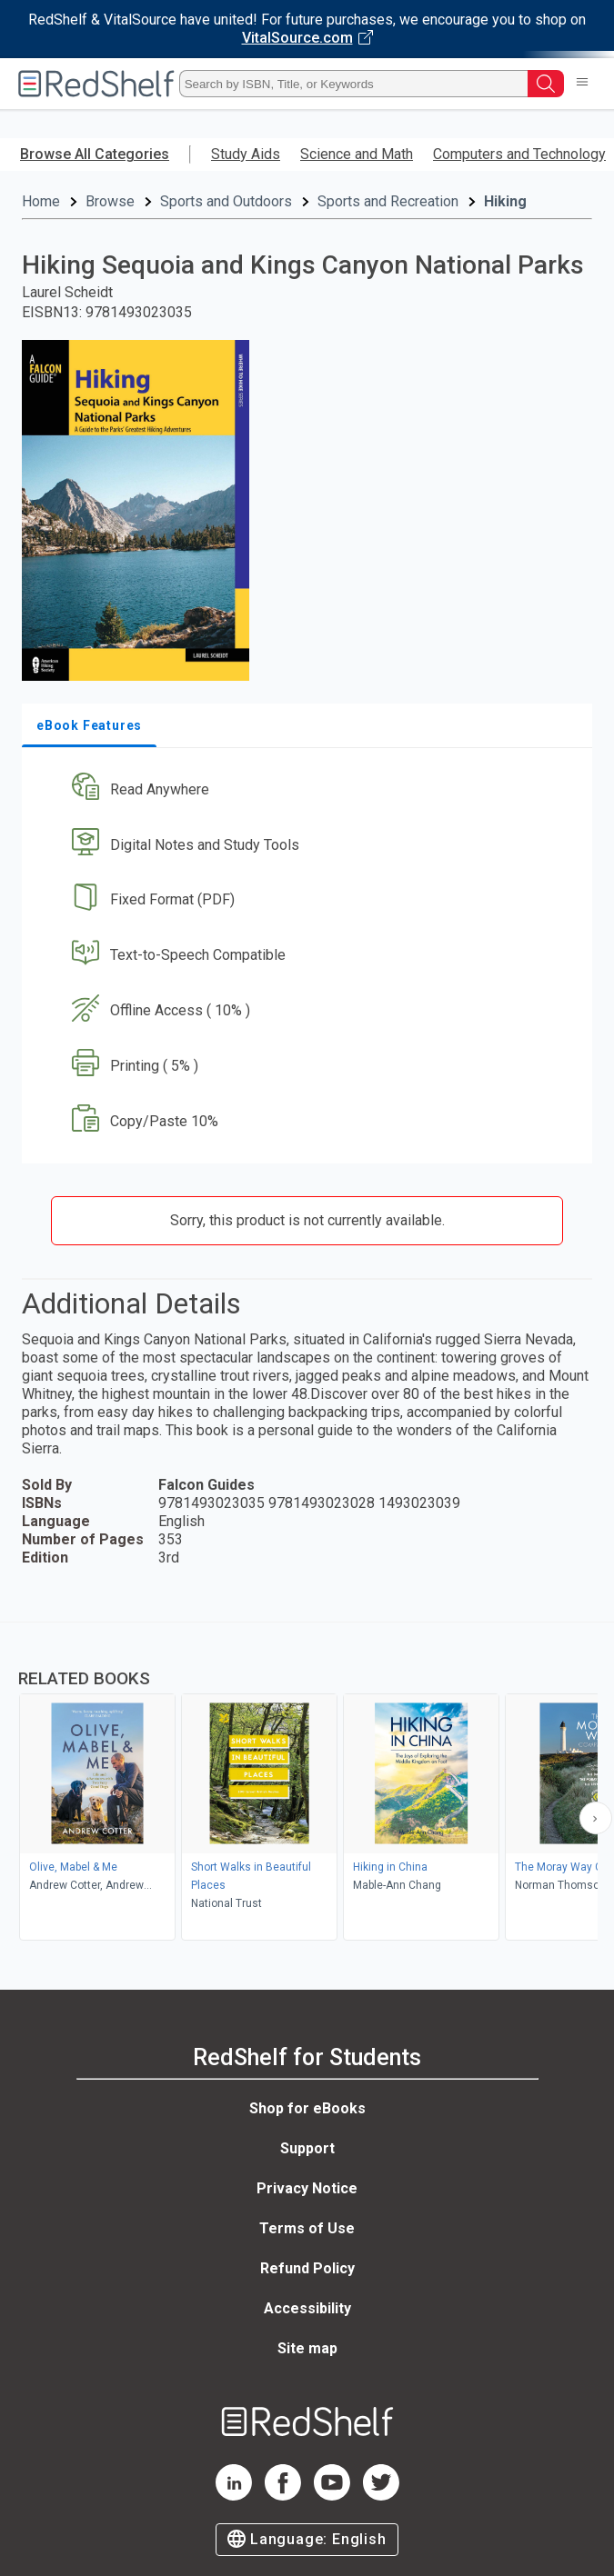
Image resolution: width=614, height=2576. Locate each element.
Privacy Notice (307, 2188)
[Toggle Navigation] (582, 84)
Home (41, 201)
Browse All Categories (94, 154)
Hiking (505, 201)
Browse (110, 201)
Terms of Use (307, 2228)
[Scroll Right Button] (595, 1818)
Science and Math (356, 154)
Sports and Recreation (387, 201)
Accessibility (307, 2308)
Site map (307, 2348)
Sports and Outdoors (226, 201)
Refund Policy (307, 2268)
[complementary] (307, 1783)
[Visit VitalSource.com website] (307, 29)
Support (307, 2148)
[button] (305, 789)
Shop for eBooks (307, 2108)
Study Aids (245, 154)
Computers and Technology (519, 154)
